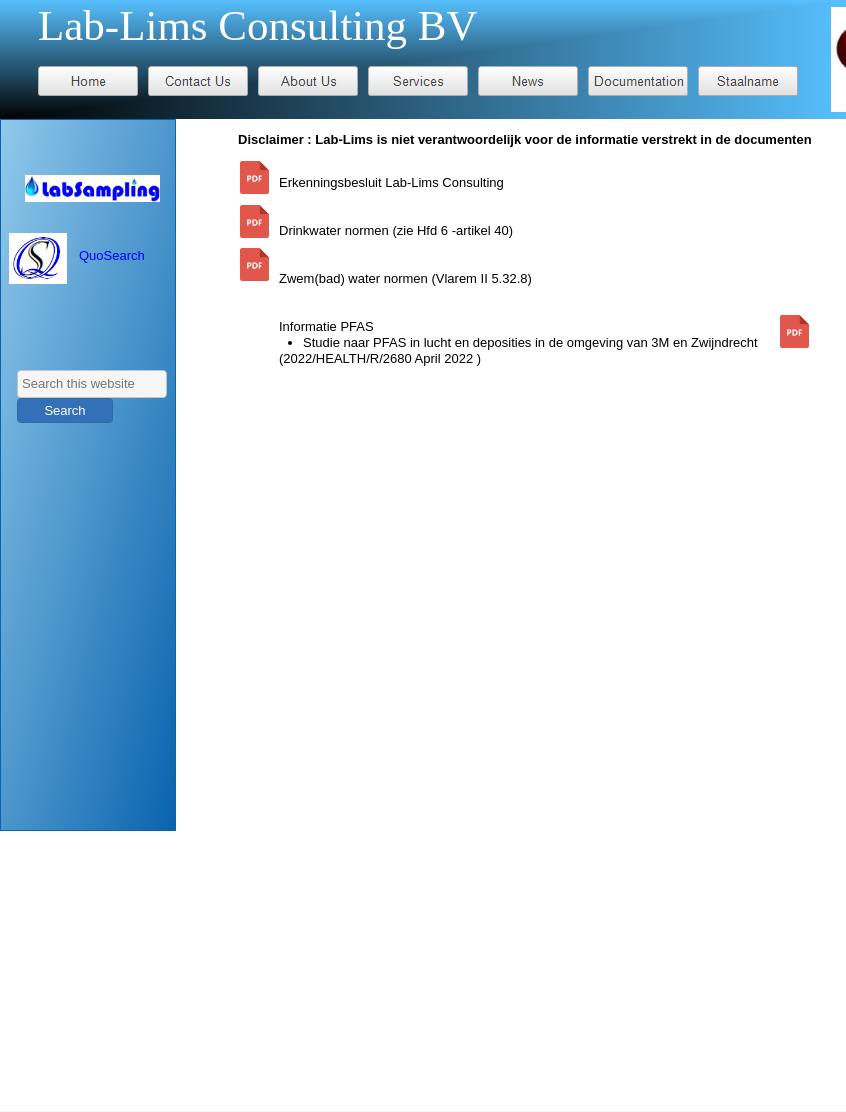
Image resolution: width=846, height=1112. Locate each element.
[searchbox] (92, 384)
